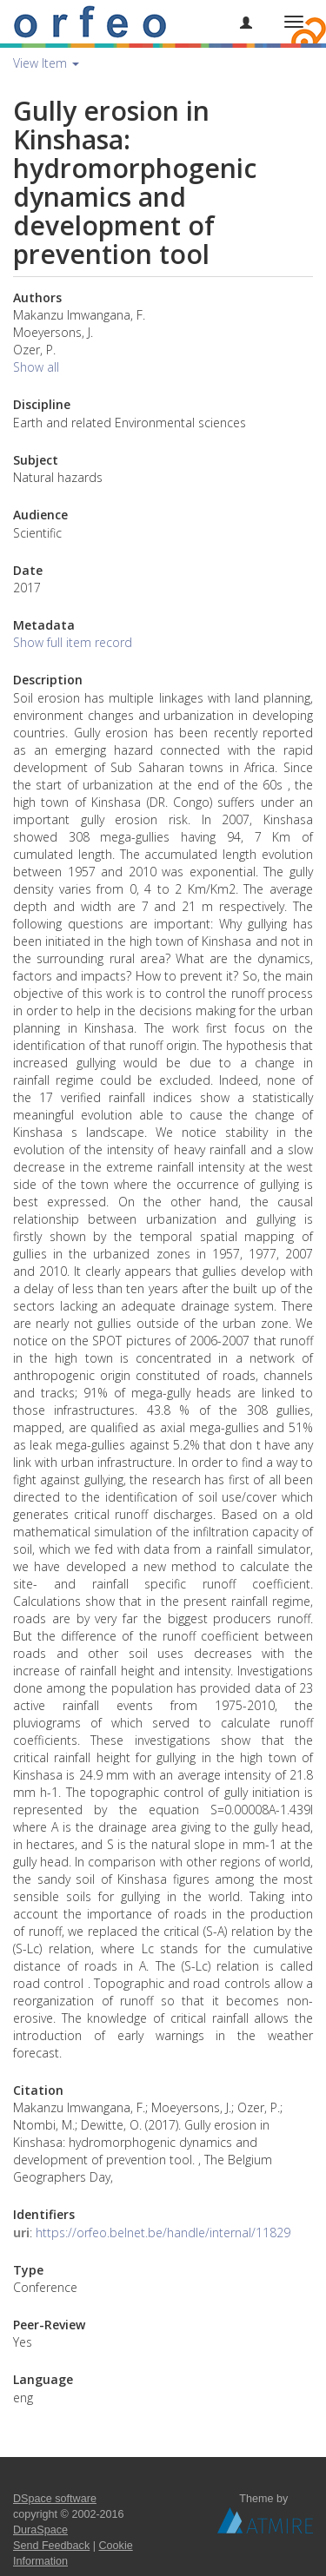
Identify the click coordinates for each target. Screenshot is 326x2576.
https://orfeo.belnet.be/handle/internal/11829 (163, 2232)
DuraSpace (40, 2530)
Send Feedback (51, 2546)
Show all (36, 367)
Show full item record (72, 642)
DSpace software (54, 2499)
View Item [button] (46, 63)
